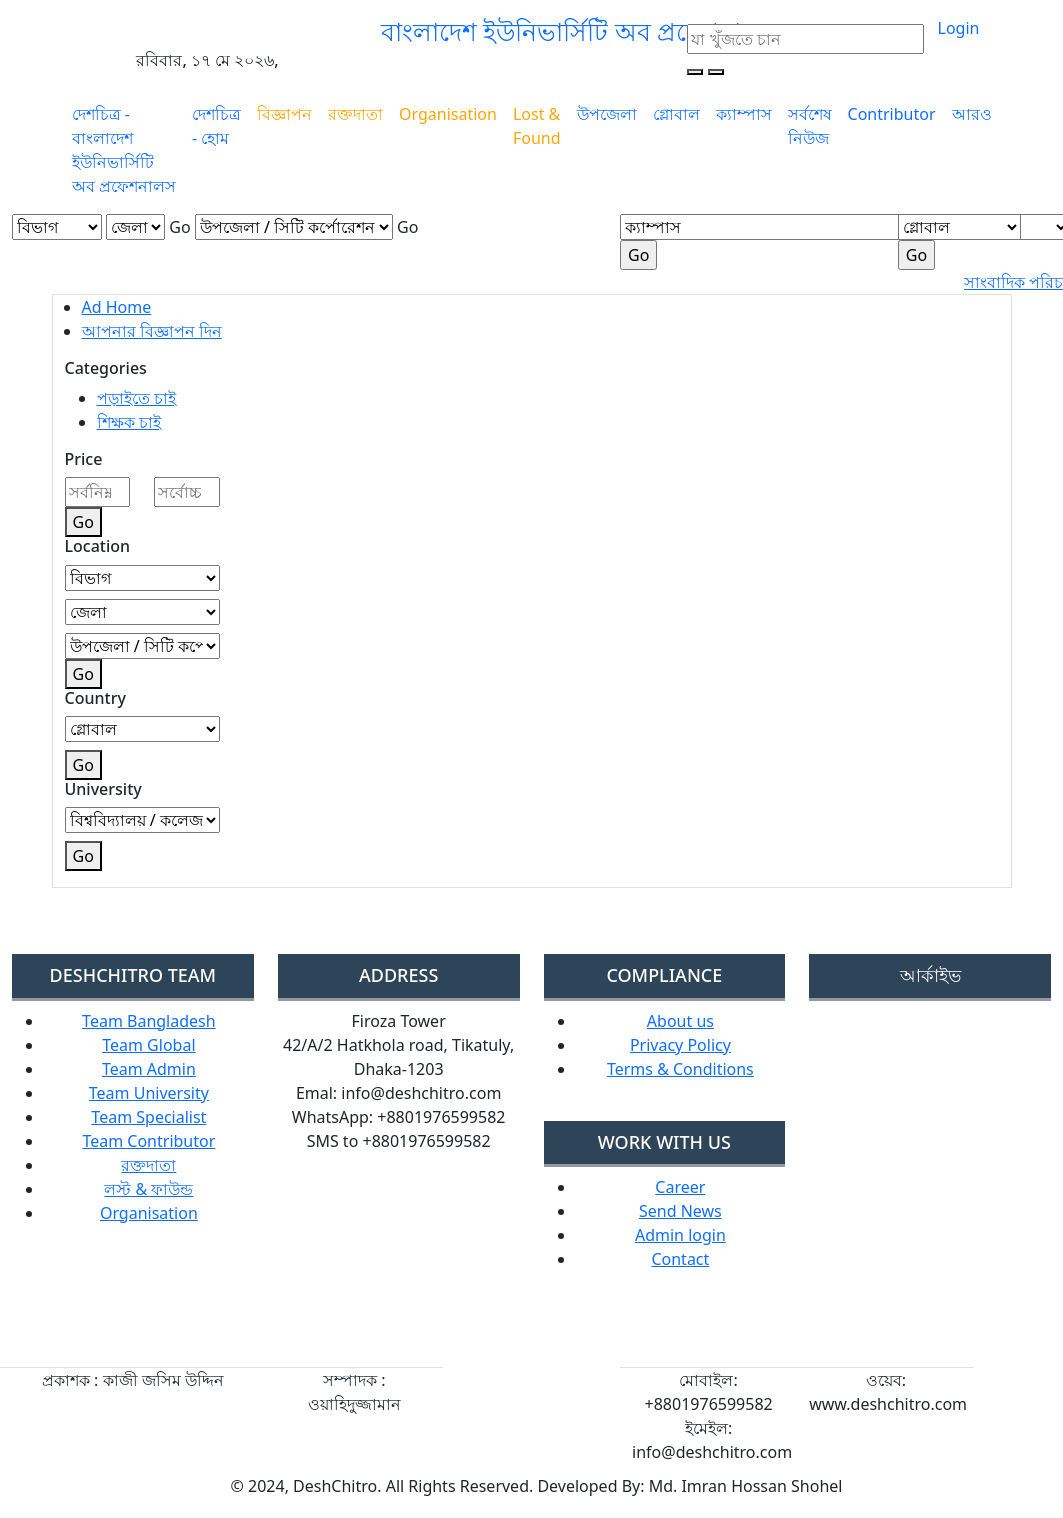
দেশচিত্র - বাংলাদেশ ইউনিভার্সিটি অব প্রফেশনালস (124, 150)
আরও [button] (972, 114)
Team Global (148, 1045)
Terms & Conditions (680, 1069)
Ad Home (117, 307)
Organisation (448, 114)
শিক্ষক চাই (129, 422)
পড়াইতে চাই (136, 398)
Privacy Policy (680, 1045)
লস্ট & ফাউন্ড (148, 1189)
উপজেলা (607, 114)
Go (179, 227)
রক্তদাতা (355, 114)
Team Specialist (148, 1117)
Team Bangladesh (149, 1021)
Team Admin (149, 1069)
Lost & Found (537, 126)
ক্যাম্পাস (744, 114)
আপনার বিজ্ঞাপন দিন (152, 331)
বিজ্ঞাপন (284, 114)
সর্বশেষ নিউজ (810, 126)
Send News (680, 1211)
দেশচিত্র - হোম (216, 126)
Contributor (892, 114)
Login (959, 28)
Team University (149, 1093)
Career (680, 1187)
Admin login (680, 1235)
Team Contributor (148, 1141)
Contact (680, 1259)
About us (680, 1021)
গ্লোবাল (676, 114)
